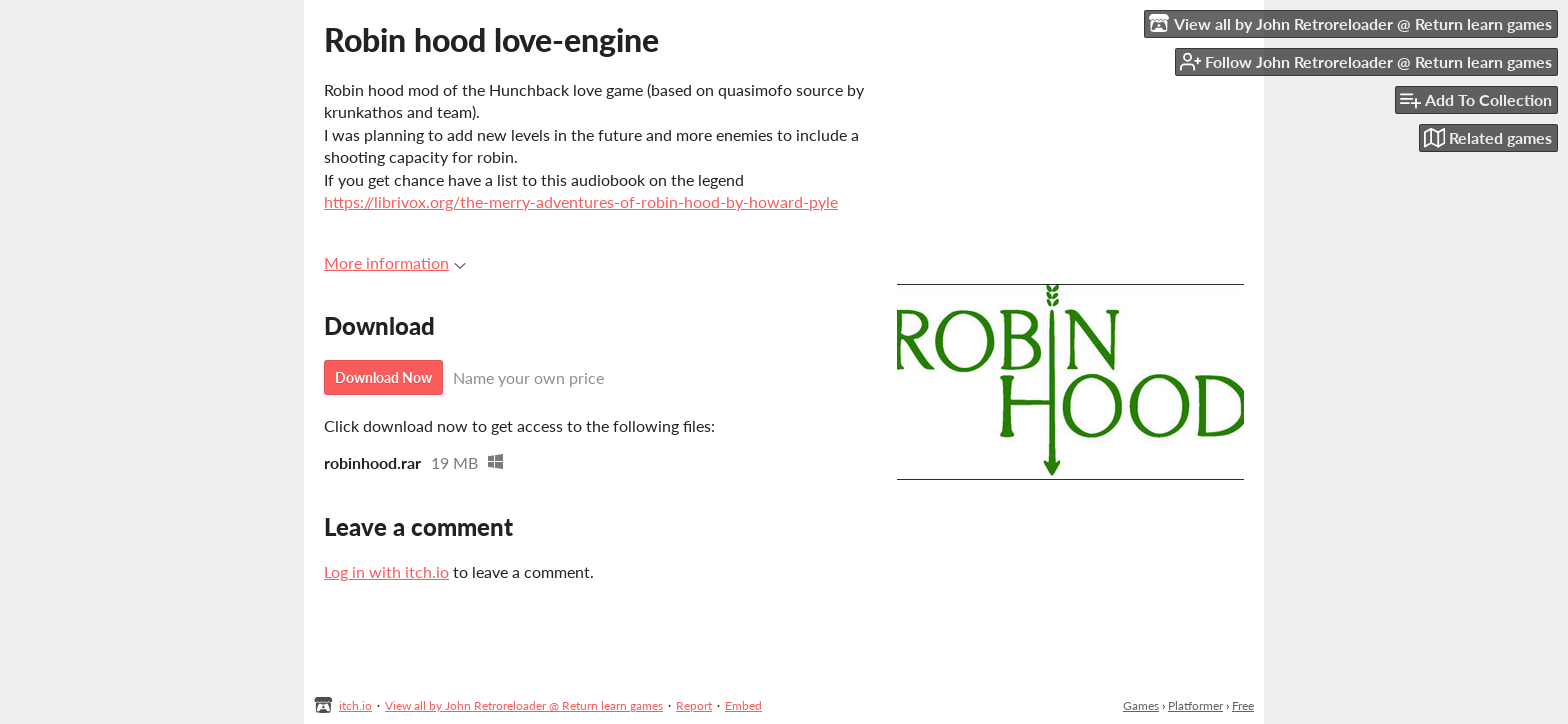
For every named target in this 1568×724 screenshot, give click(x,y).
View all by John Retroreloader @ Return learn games (524, 705)
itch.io (355, 705)
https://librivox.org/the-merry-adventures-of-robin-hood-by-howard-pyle (581, 201)
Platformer (1195, 705)
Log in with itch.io (386, 571)
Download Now (383, 377)
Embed (743, 705)
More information (395, 262)
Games (1141, 705)
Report (694, 705)
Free (1243, 705)
